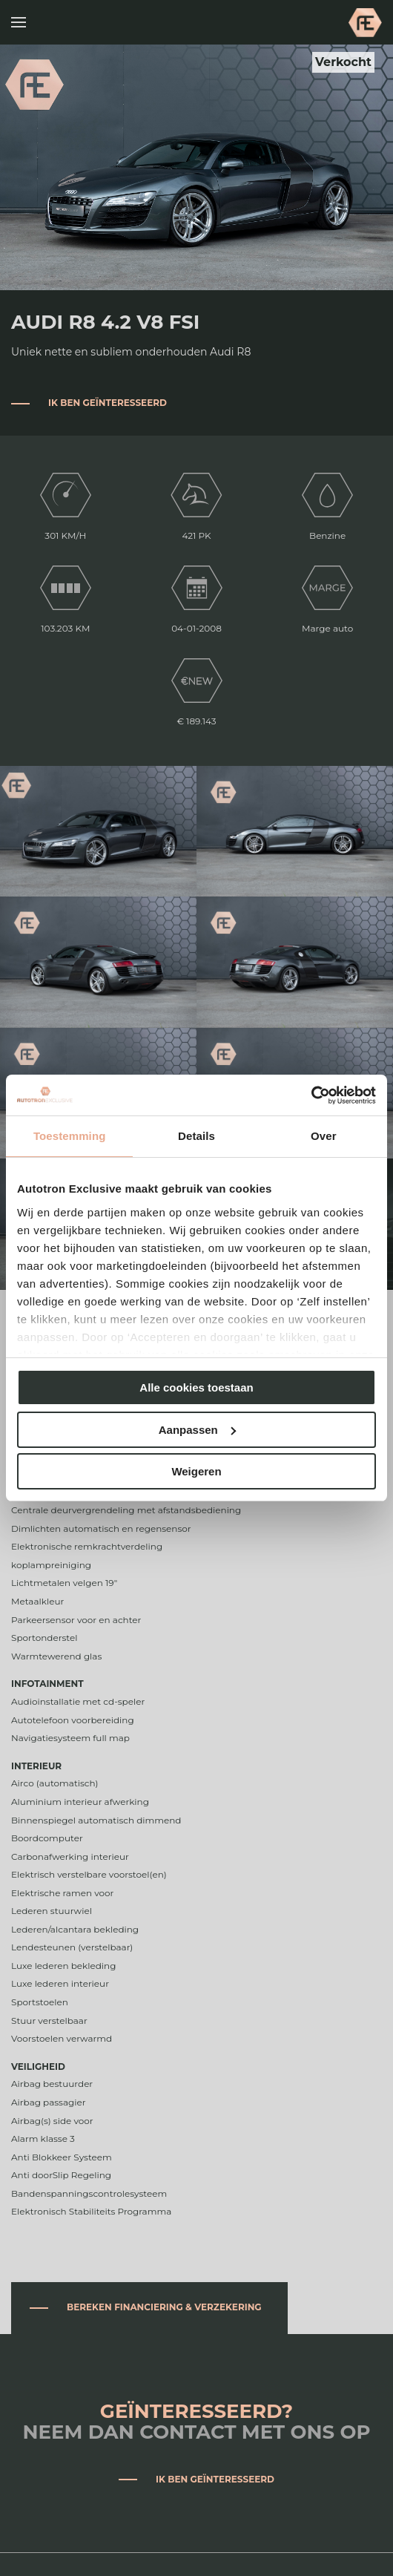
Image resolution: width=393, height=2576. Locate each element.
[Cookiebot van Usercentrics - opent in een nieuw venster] (311, 1095)
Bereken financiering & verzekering (164, 2307)
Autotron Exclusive (365, 22)
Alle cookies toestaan (196, 1387)
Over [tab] (324, 1136)
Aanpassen (197, 1429)
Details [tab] (196, 1136)
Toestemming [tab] (69, 1136)
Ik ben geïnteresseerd (107, 402)
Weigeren (196, 1471)
